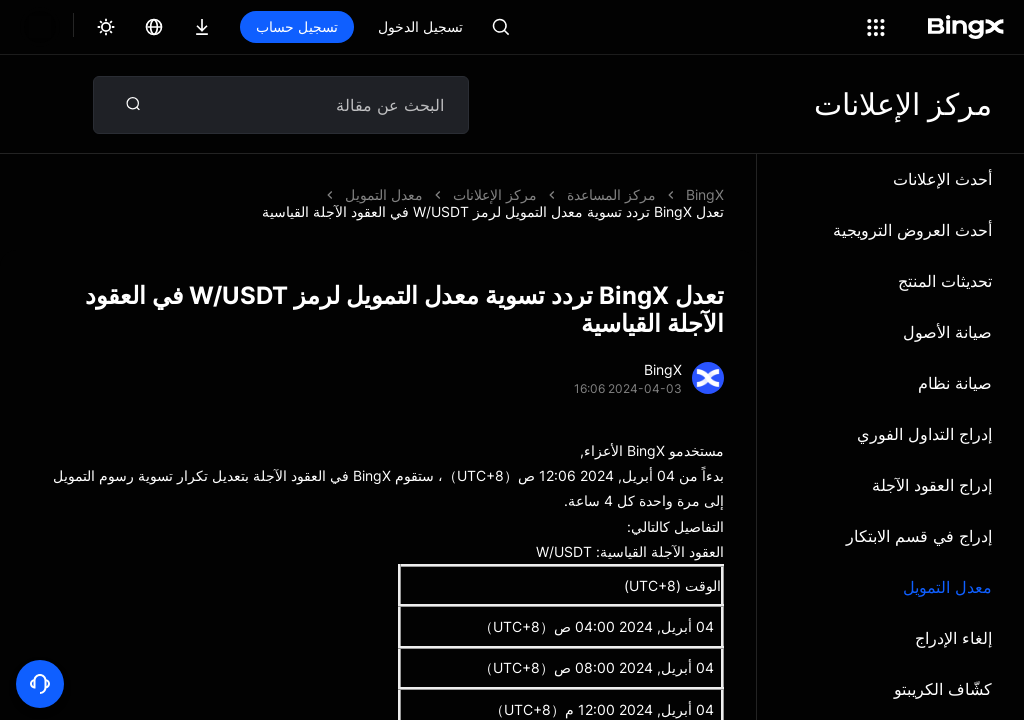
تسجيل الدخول (420, 26)
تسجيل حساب (297, 26)
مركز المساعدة (611, 194)
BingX (705, 194)
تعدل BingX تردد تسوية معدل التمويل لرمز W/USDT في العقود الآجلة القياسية (306, 194)
